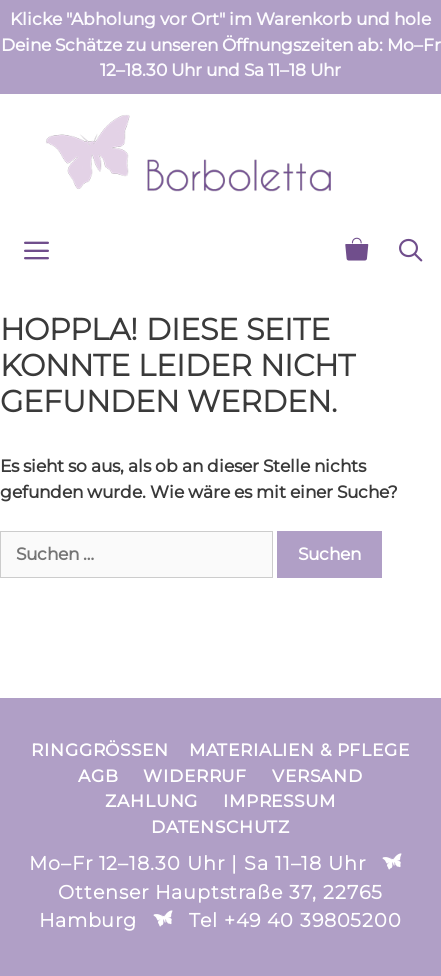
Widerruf (195, 776)
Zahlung (151, 801)
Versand (317, 776)
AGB (98, 776)
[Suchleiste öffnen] (411, 251)
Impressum (279, 801)
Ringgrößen (99, 750)
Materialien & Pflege (299, 750)
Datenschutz (220, 827)
